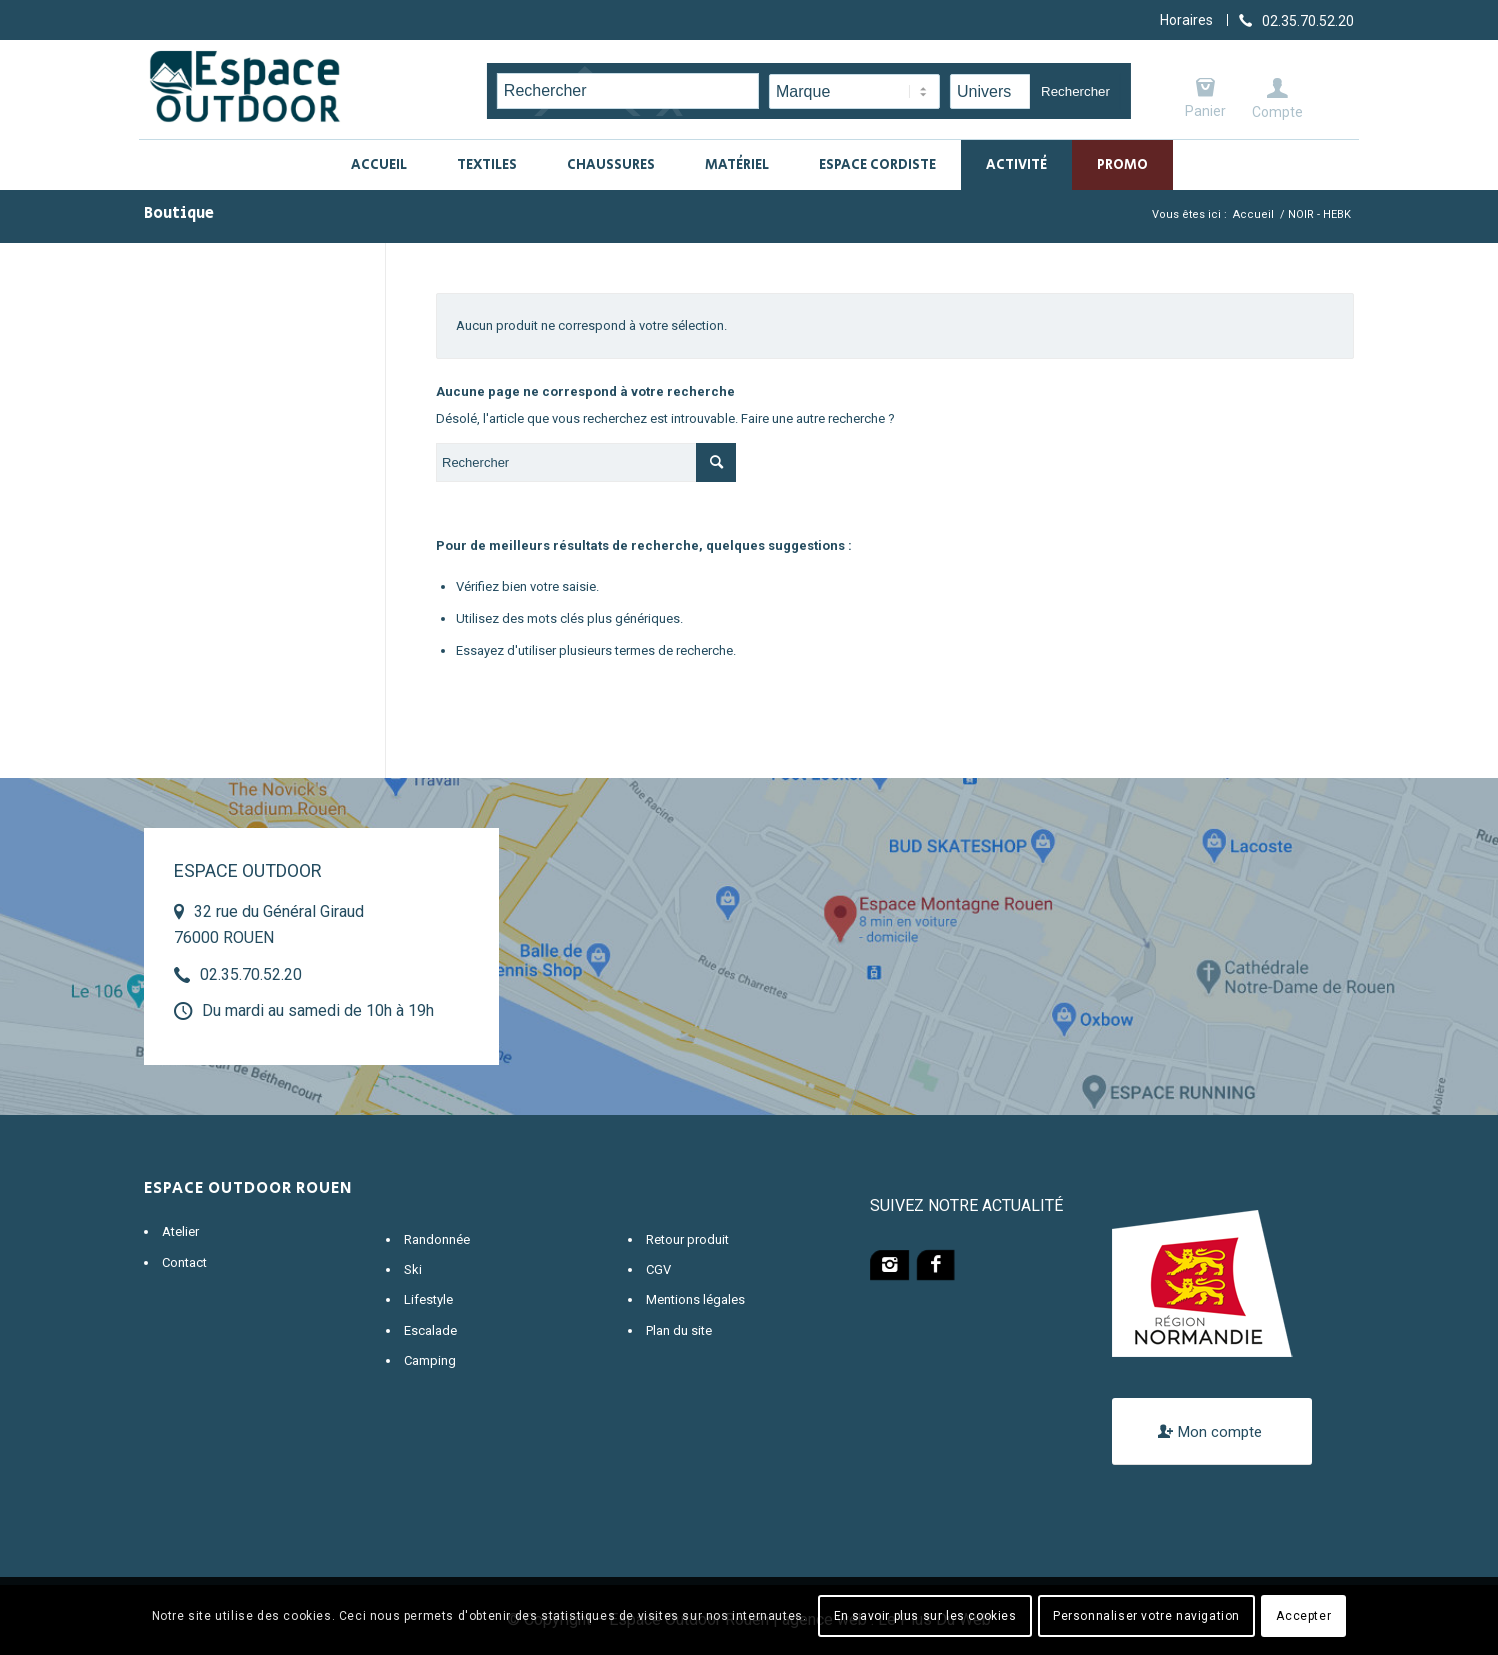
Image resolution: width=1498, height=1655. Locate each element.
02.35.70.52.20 (251, 974)
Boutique (179, 213)
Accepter (1303, 1616)
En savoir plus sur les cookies (925, 1616)
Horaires (1186, 20)
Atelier (180, 1231)
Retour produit (687, 1239)
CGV (658, 1269)
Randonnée (437, 1239)
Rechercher (1075, 91)
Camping (430, 1360)
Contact (184, 1262)
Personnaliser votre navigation (1146, 1616)
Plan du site (679, 1330)
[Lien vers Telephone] (1296, 20)
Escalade (430, 1330)
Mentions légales (695, 1299)
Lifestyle (428, 1299)
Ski (413, 1269)
